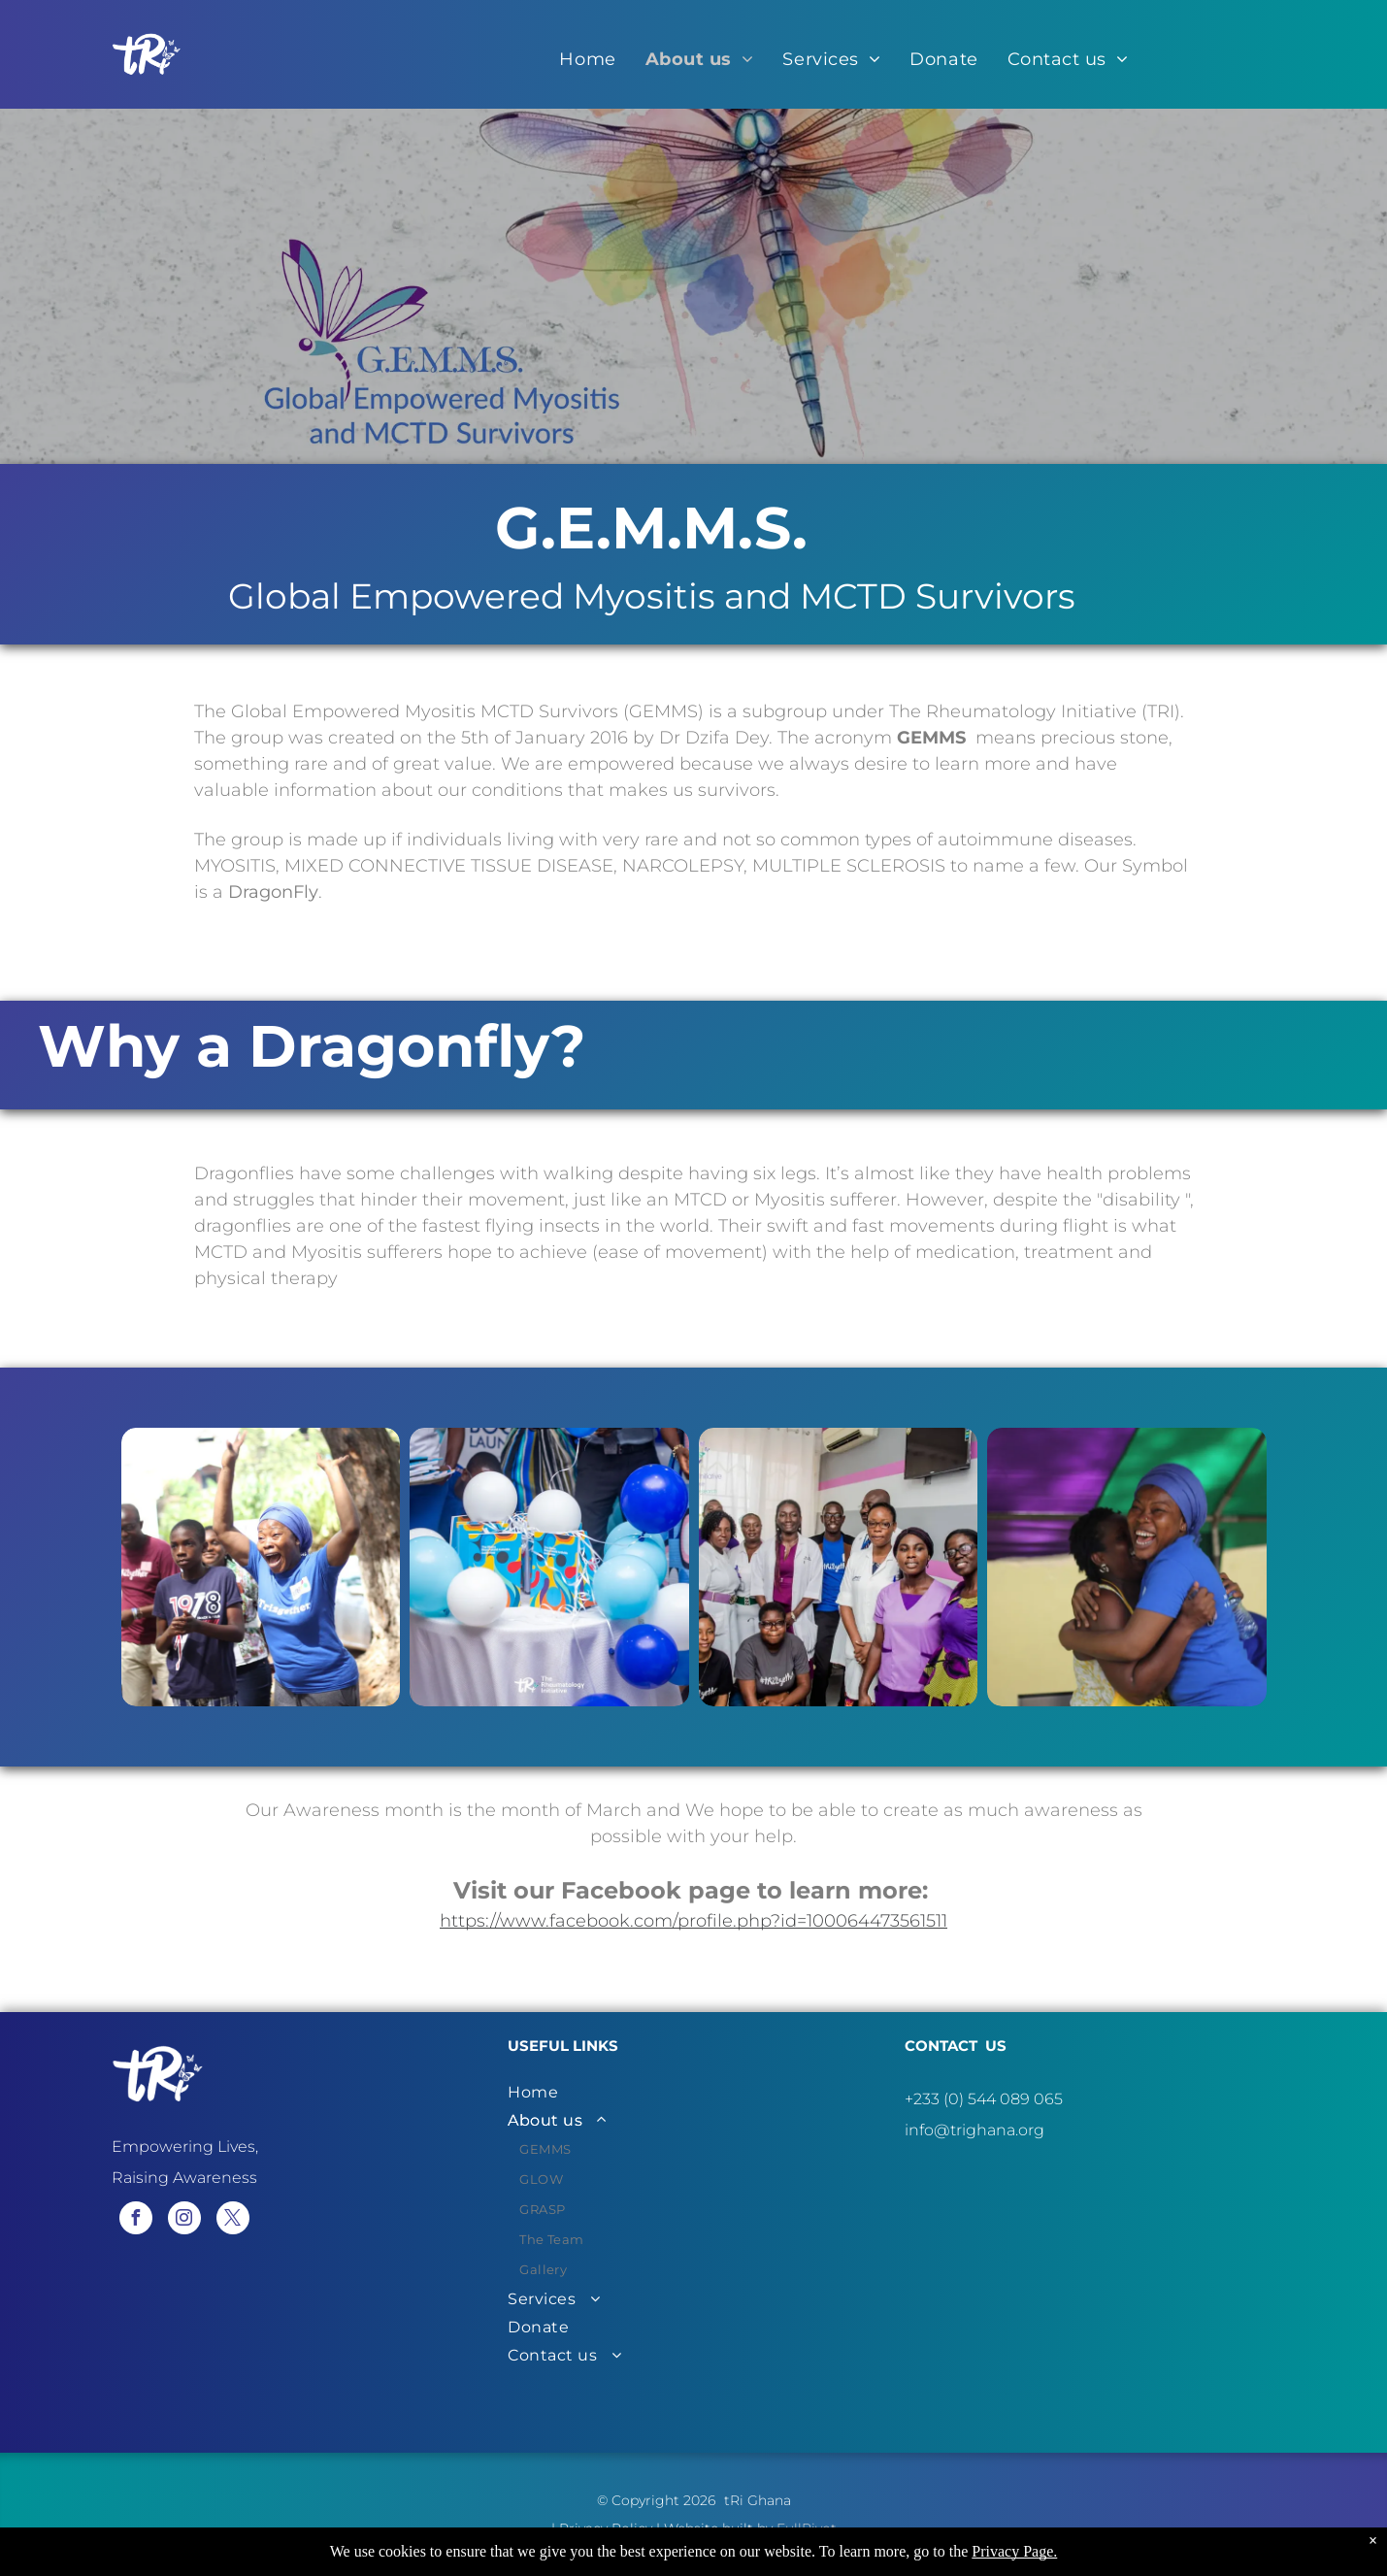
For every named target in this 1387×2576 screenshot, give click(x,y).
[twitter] (232, 2220)
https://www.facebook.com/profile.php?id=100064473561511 (693, 1921)
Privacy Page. (1014, 2551)
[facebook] (135, 2220)
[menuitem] (587, 59)
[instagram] (184, 2220)
